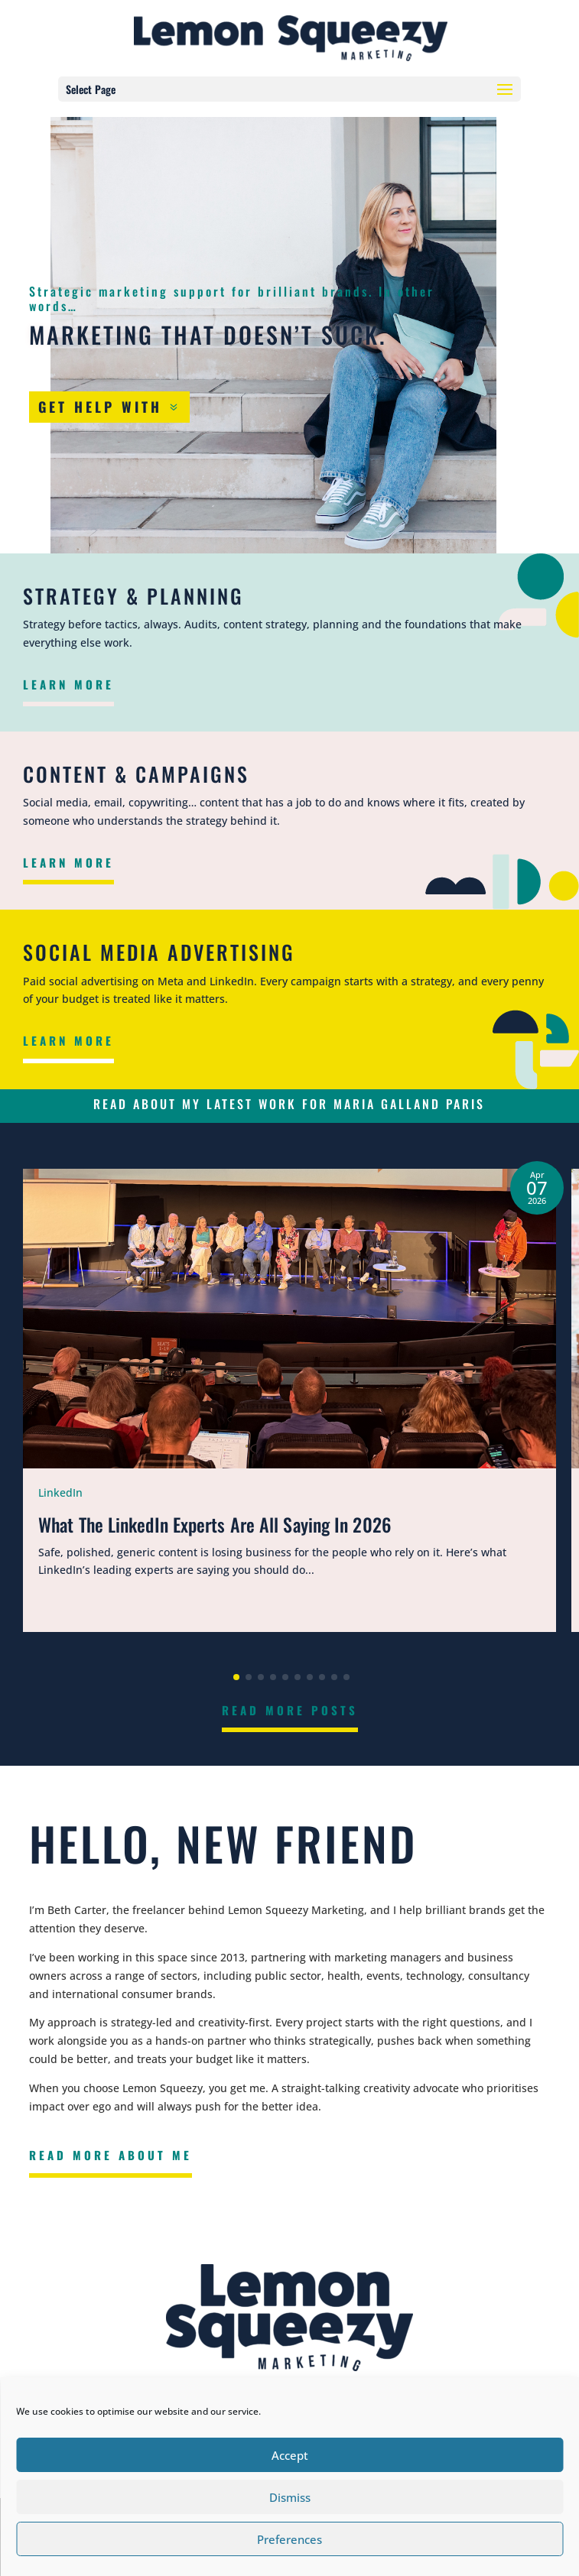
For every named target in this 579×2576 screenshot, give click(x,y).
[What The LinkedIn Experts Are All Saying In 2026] (289, 1400)
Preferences (289, 2539)
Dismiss (290, 2497)
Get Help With (100, 407)
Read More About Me (110, 2154)
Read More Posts (290, 1710)
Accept (290, 2455)
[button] (236, 1677)
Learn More (68, 684)
